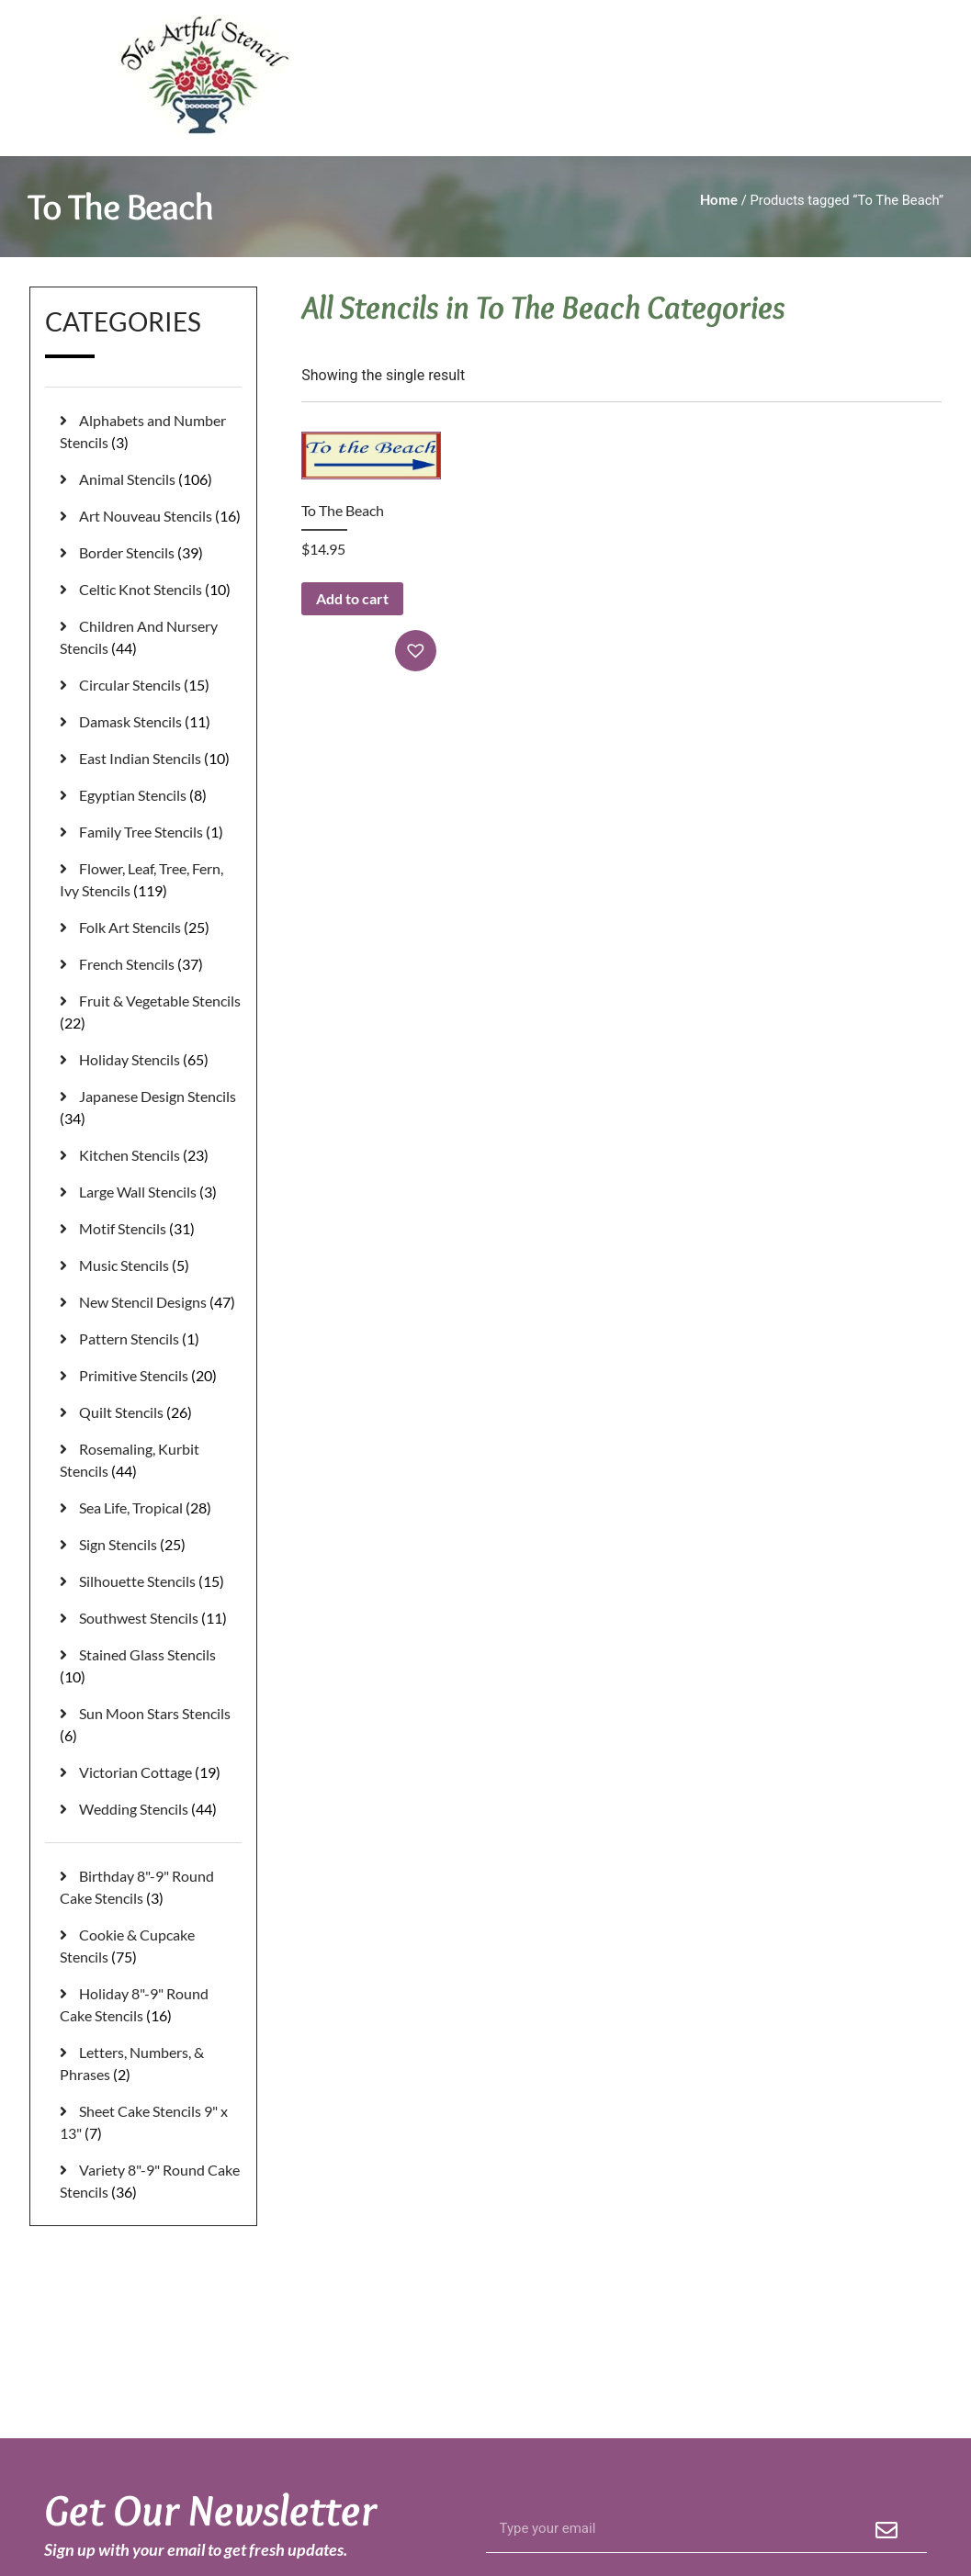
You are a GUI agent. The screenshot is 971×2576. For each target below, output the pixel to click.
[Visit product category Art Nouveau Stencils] (151, 516)
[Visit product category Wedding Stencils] (151, 1809)
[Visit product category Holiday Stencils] (151, 1059)
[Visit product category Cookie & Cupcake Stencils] (151, 1946)
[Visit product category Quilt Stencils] (151, 1412)
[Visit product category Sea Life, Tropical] (151, 1508)
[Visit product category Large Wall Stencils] (151, 1192)
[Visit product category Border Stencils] (151, 552)
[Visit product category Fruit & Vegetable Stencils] (151, 1012)
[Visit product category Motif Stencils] (151, 1228)
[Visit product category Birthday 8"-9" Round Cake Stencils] (151, 1887)
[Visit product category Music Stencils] (151, 1265)
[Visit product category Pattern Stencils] (151, 1339)
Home (719, 199)
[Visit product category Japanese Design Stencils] (151, 1107)
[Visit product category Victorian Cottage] (151, 1772)
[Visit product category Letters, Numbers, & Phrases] (151, 2063)
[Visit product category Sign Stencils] (151, 1544)
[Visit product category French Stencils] (151, 964)
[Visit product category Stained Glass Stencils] (151, 1666)
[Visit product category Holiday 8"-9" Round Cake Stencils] (151, 2004)
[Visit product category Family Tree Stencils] (151, 832)
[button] (418, 650)
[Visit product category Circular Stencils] (151, 685)
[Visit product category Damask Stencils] (151, 721)
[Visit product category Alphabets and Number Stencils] (151, 431)
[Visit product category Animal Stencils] (151, 479)
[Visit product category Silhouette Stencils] (151, 1581)
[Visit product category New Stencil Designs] (151, 1302)
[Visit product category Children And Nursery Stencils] (151, 637)
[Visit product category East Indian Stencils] (151, 758)
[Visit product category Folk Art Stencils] (151, 927)
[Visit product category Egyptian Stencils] (151, 795)
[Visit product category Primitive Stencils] (151, 1375)
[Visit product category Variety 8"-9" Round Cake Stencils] (151, 2181)
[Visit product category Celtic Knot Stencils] (151, 589)
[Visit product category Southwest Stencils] (151, 1618)
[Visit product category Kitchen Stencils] (151, 1155)
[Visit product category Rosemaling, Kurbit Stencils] (151, 1460)
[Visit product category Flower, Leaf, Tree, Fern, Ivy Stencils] (151, 879)
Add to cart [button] (352, 598)
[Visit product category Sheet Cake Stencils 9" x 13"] (151, 2122)
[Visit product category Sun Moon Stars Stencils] (151, 1724)
